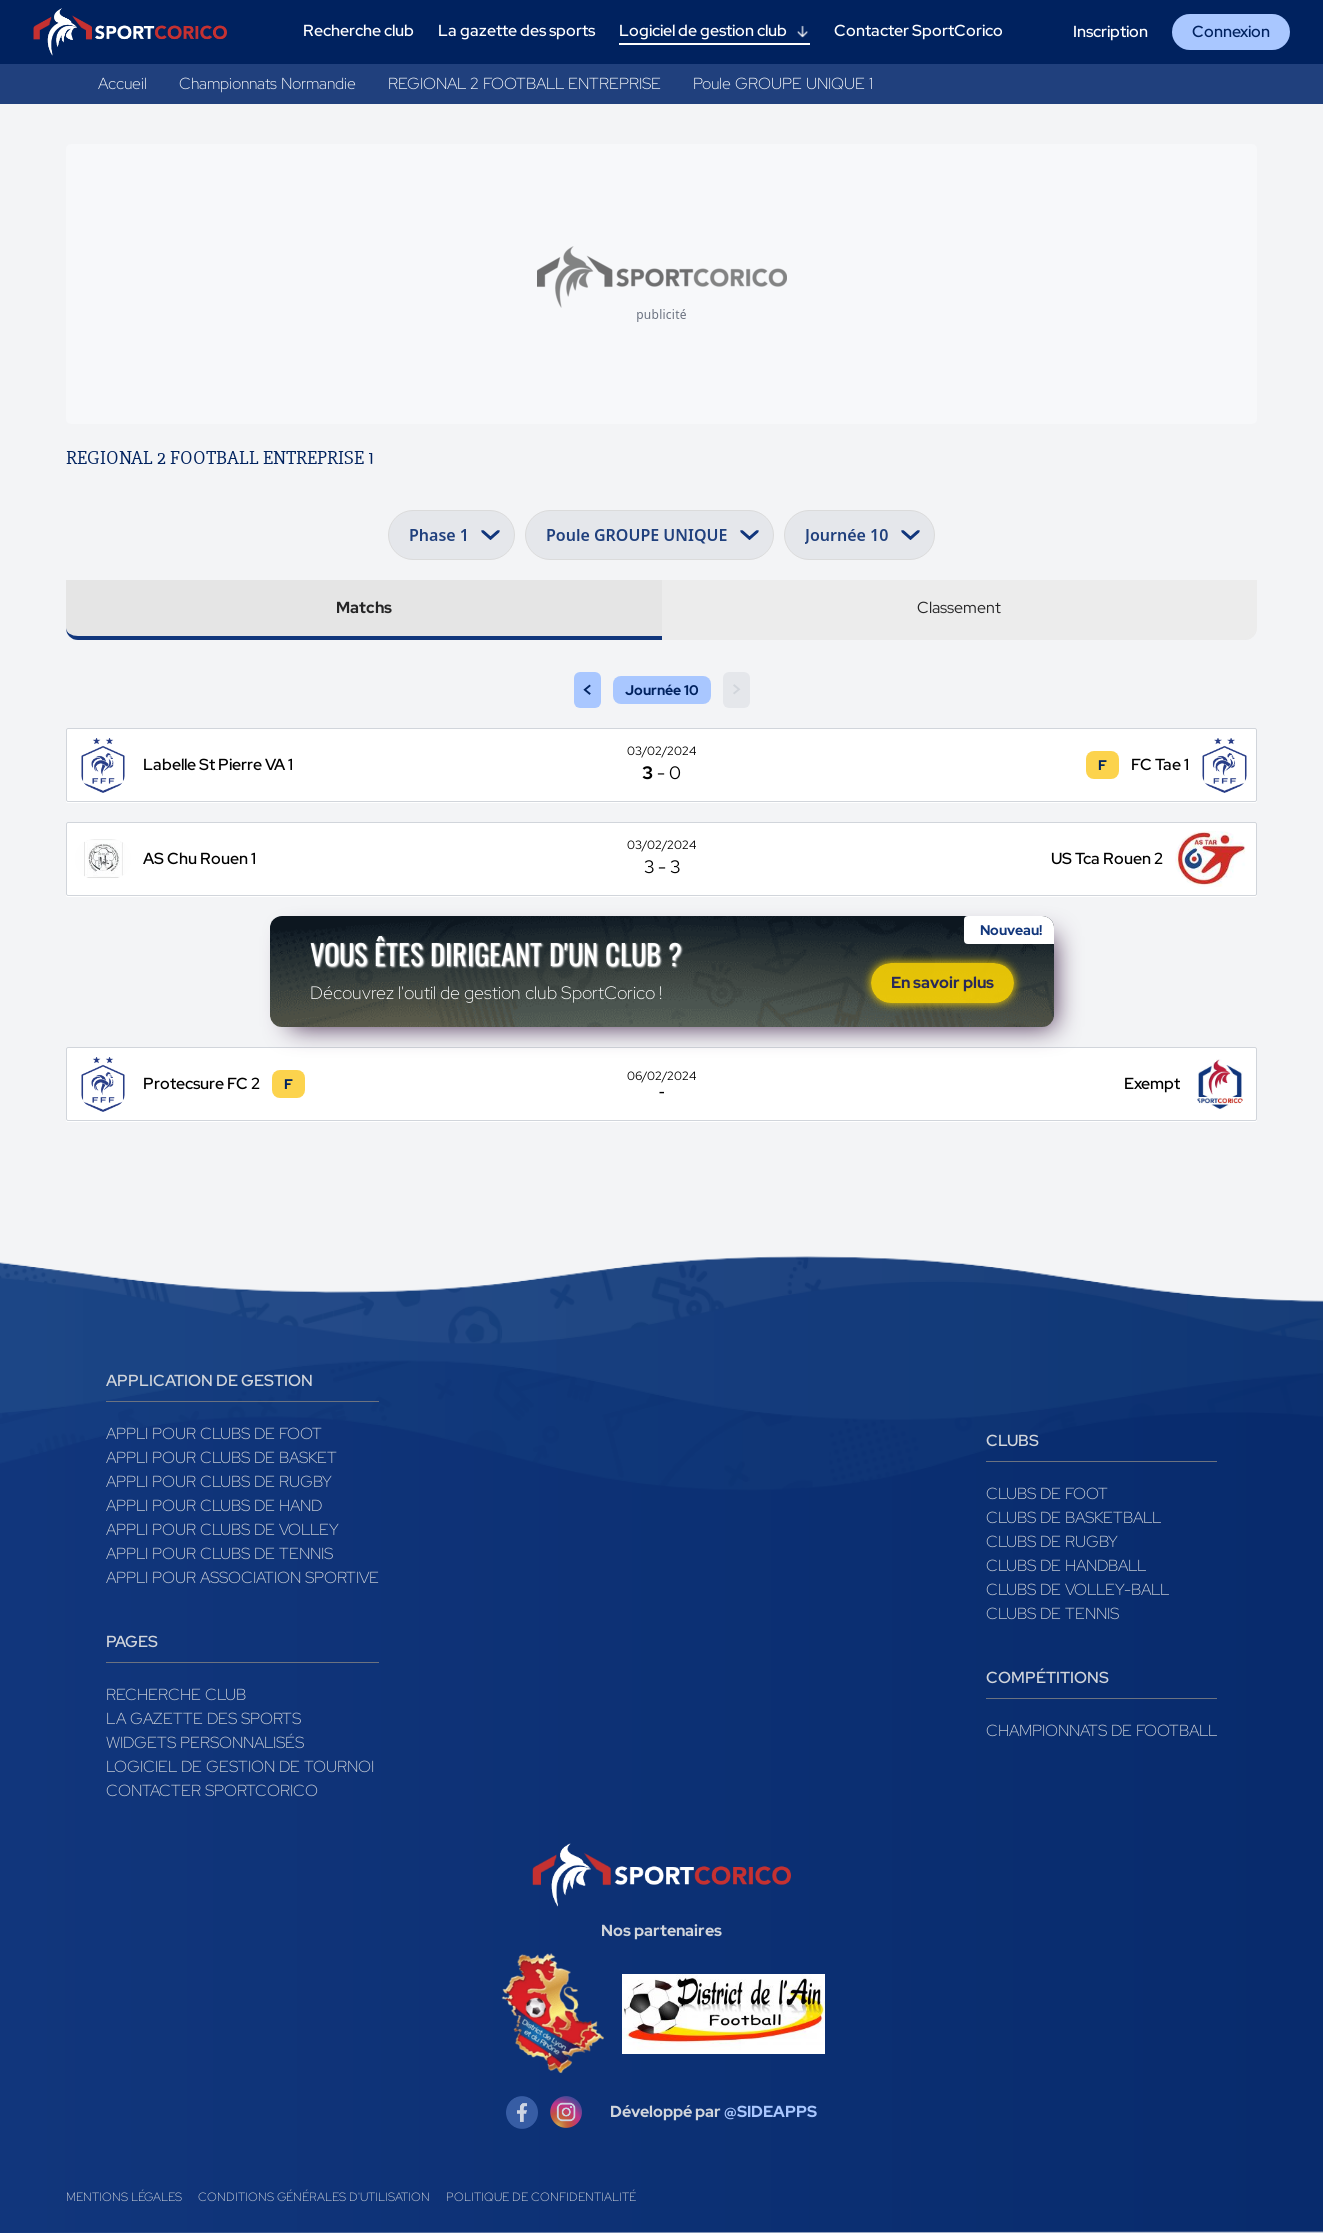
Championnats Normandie (267, 83)
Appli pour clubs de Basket (221, 1462)
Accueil (122, 83)
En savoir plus (942, 985)
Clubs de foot (1047, 1498)
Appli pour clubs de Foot (214, 1438)
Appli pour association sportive (242, 1582)
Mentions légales (124, 2202)
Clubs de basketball (1073, 1522)
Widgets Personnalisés (205, 1747)
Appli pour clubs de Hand (214, 1510)
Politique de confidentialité (541, 2202)
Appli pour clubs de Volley (222, 1534)
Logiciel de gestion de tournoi (240, 1771)
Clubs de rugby (1052, 1546)
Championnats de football (1101, 1735)
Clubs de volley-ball (1077, 1594)
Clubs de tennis (1052, 1618)
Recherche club (176, 1699)
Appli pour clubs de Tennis (219, 1558)
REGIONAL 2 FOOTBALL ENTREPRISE (524, 83)
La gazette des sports (203, 1723)
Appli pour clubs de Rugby (219, 1486)
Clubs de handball (1066, 1570)
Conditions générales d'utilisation (314, 2202)
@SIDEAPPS (770, 2117)
